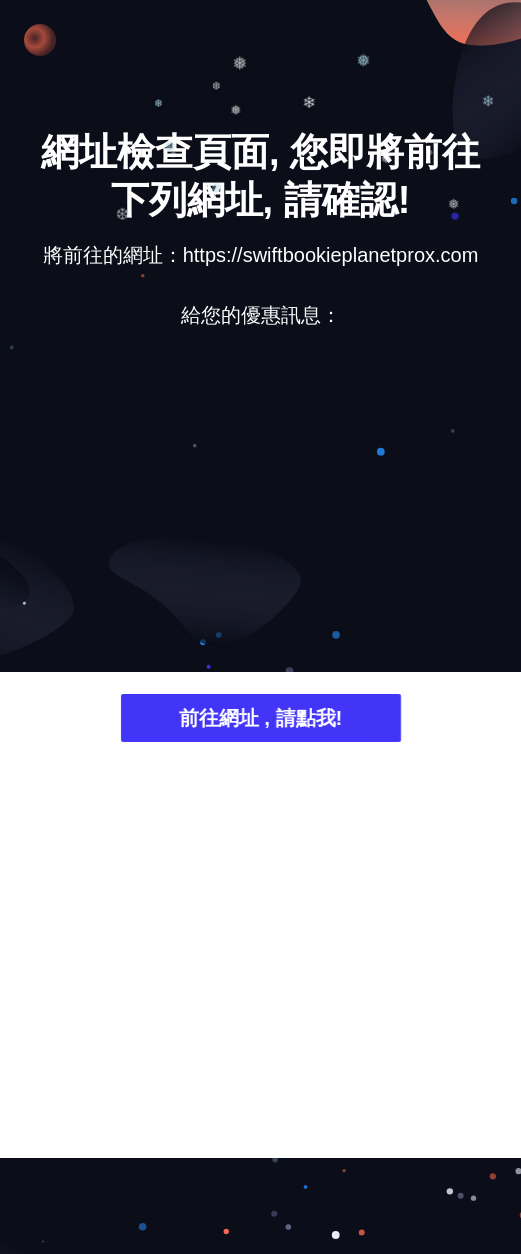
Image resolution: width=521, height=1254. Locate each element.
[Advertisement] (260, 500)
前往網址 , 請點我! (260, 721)
